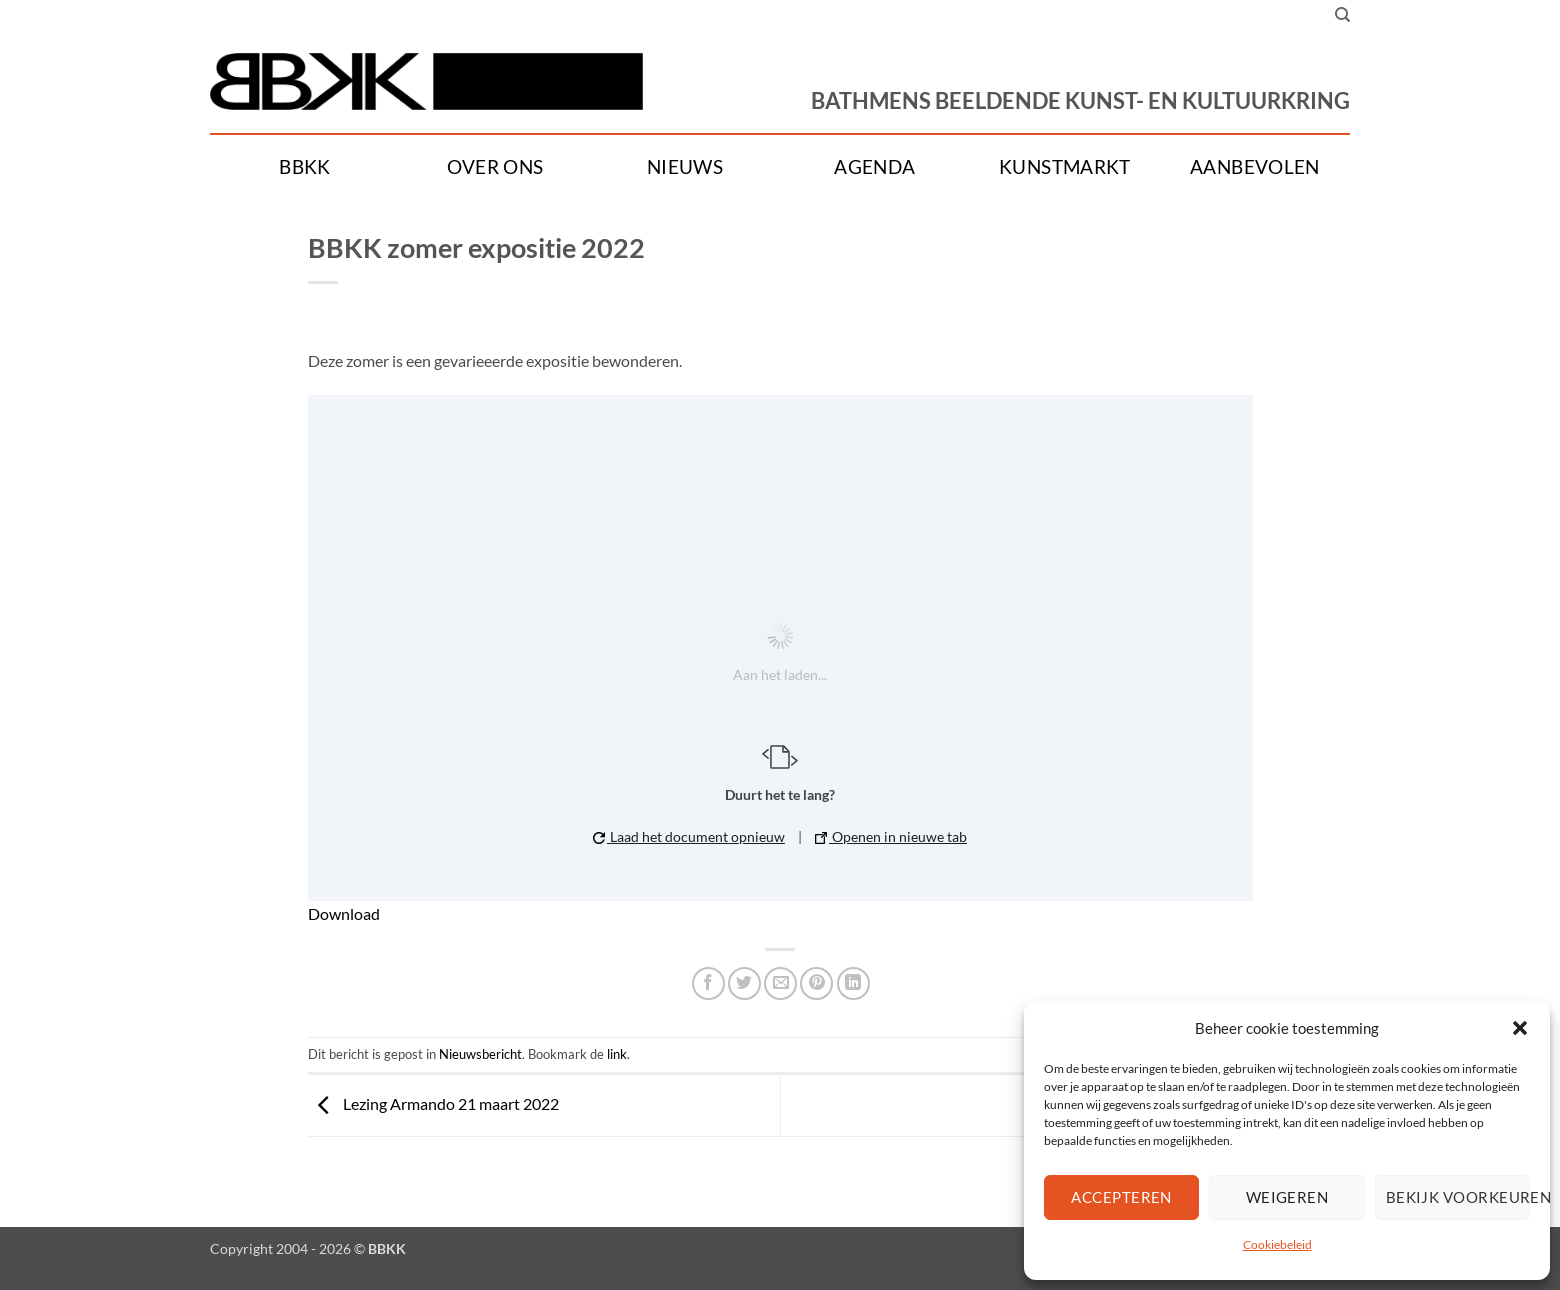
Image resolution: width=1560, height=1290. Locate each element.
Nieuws (685, 167)
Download (344, 913)
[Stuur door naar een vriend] (780, 983)
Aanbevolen (1255, 167)
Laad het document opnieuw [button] (689, 836)
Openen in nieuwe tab (891, 836)
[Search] (1342, 15)
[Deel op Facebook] (708, 983)
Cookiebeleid (1277, 1244)
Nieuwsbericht (480, 1054)
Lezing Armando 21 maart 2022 (433, 1103)
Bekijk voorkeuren (1458, 1197)
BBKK (305, 167)
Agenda (874, 167)
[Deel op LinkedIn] (853, 983)
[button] (1520, 1028)
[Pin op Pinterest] (816, 983)
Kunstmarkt (1065, 167)
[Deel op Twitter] (744, 983)
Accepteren (1121, 1197)
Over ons (495, 167)
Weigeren (1287, 1197)
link (617, 1054)
